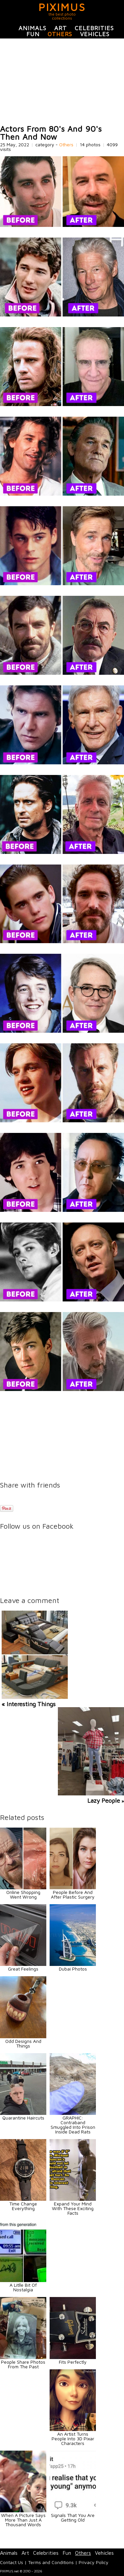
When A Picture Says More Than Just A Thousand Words (23, 2519)
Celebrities (94, 28)
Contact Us (11, 2562)
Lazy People (103, 1800)
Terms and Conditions (51, 2562)
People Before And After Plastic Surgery (73, 1894)
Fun (33, 34)
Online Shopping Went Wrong (23, 1894)
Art (60, 28)
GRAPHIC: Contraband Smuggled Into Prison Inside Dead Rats (73, 2124)
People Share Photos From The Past (23, 2364)
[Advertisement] (62, 81)
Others (60, 34)
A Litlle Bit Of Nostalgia (23, 2287)
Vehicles (94, 34)
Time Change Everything (23, 2206)
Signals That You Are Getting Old (73, 2517)
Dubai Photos (73, 1969)
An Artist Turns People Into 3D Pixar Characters (73, 2438)
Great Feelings (23, 1969)
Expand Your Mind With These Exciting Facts (73, 2208)
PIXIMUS (62, 7)
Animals (32, 28)
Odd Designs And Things (23, 2043)
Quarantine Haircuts (23, 2118)
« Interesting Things (29, 1704)
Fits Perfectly (73, 2362)
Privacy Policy (93, 2562)
